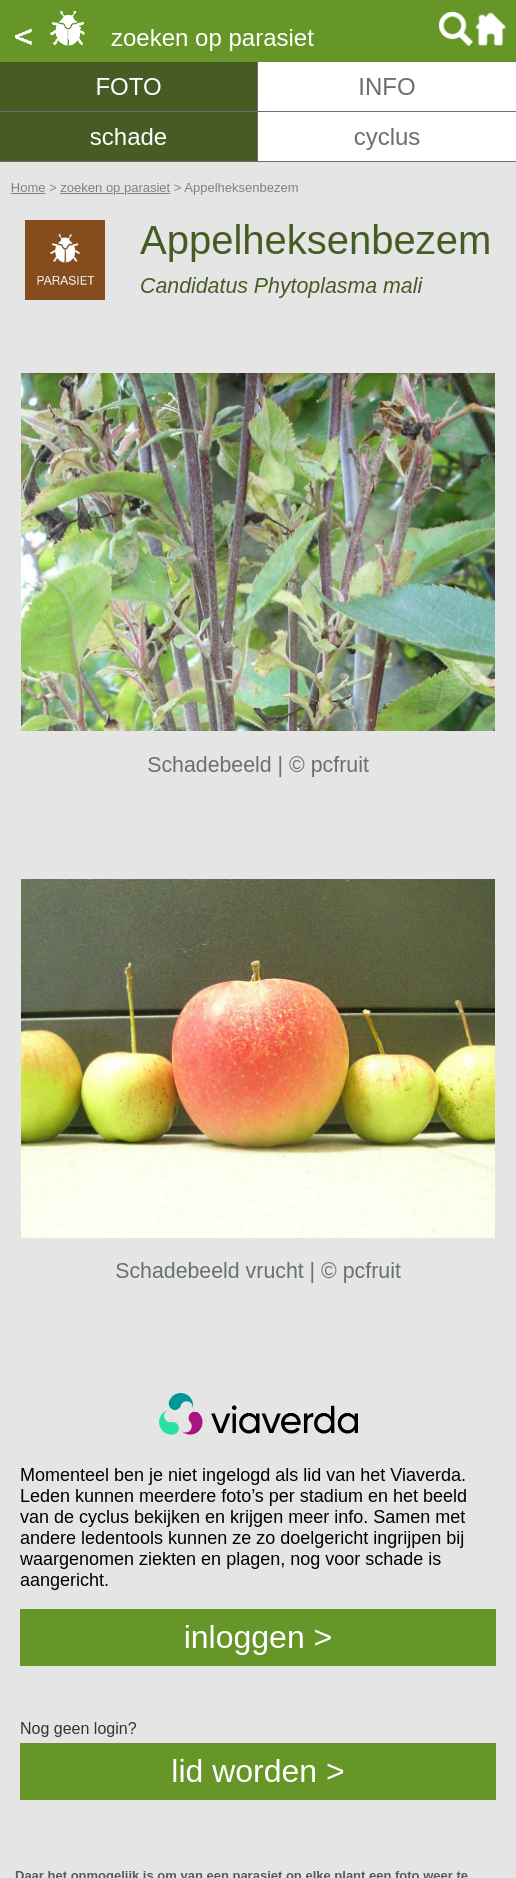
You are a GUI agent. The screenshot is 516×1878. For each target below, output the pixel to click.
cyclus (387, 136)
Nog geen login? (78, 1728)
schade (128, 136)
